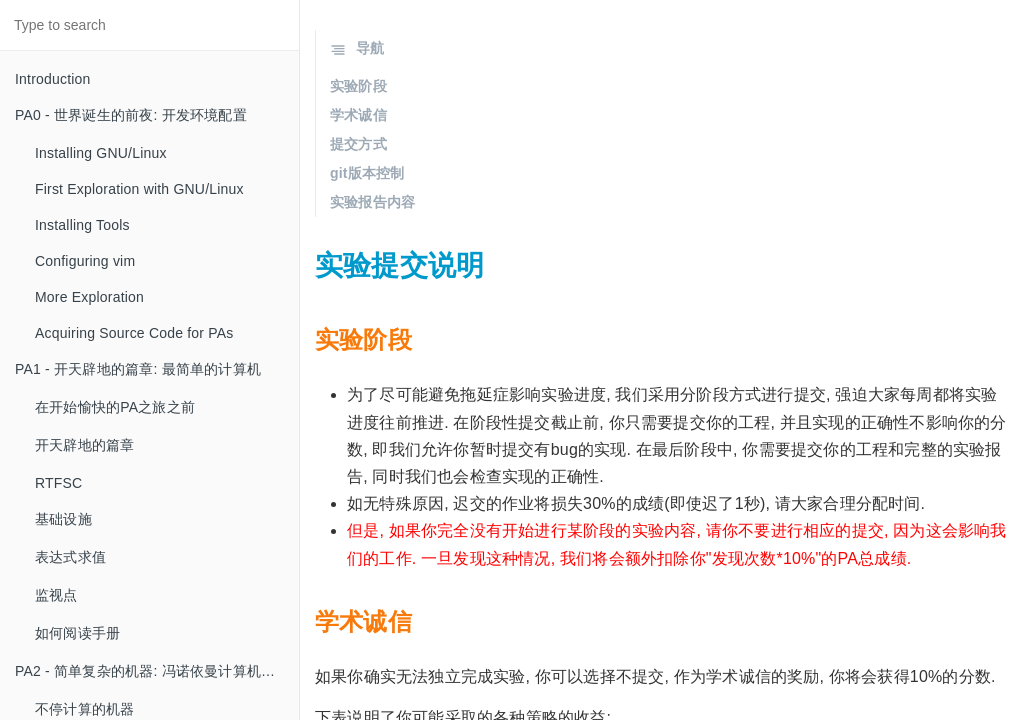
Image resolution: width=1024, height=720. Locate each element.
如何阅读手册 (77, 633)
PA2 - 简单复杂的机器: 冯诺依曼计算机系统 (152, 671)
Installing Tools (82, 225)
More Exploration (89, 297)
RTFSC (58, 483)
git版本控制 (367, 173)
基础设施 (63, 519)
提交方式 (358, 144)
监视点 (56, 595)
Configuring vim (85, 261)
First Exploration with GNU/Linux (139, 189)
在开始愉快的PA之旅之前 (115, 407)
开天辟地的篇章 (84, 445)
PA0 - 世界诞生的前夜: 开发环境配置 (131, 115)
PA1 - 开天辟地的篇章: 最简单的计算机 (138, 369)
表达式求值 (70, 557)
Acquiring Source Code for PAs (134, 333)
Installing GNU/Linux (101, 153)
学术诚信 (358, 115)
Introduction (53, 79)
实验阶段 (358, 86)
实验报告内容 (372, 202)
